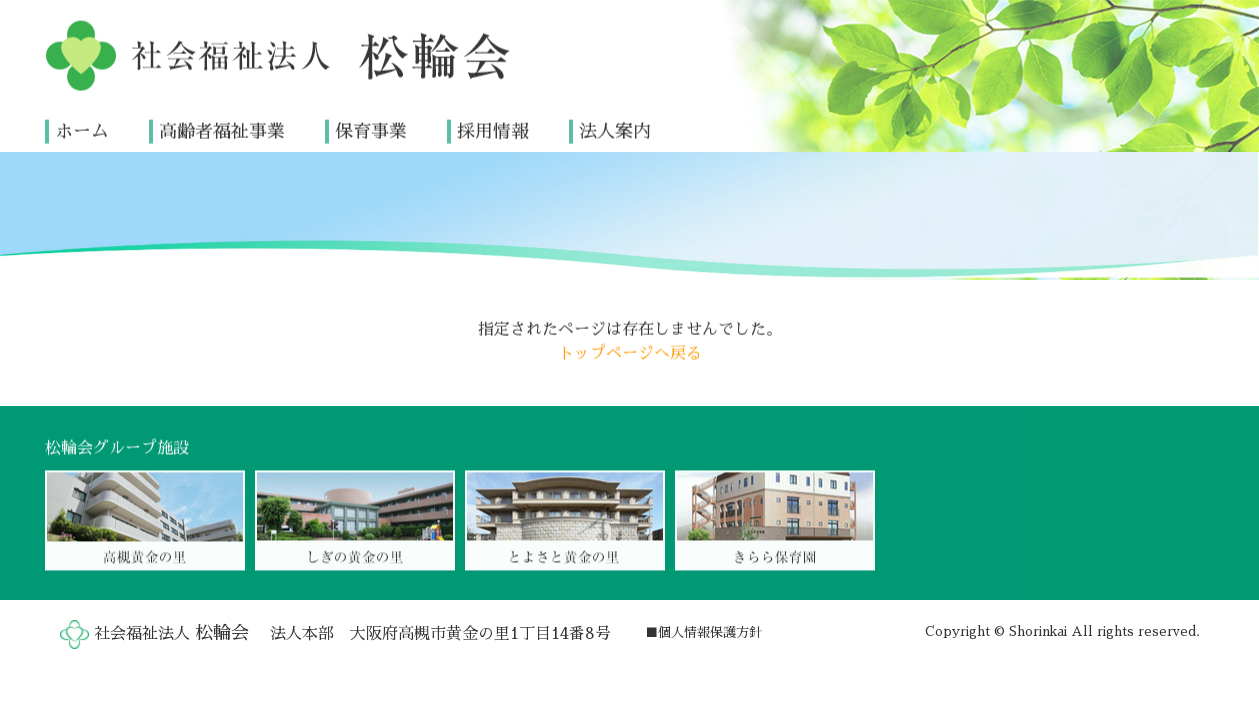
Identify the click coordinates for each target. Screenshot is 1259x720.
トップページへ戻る (630, 353)
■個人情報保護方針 (703, 632)
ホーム (82, 131)
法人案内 (615, 131)
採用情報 (493, 131)
